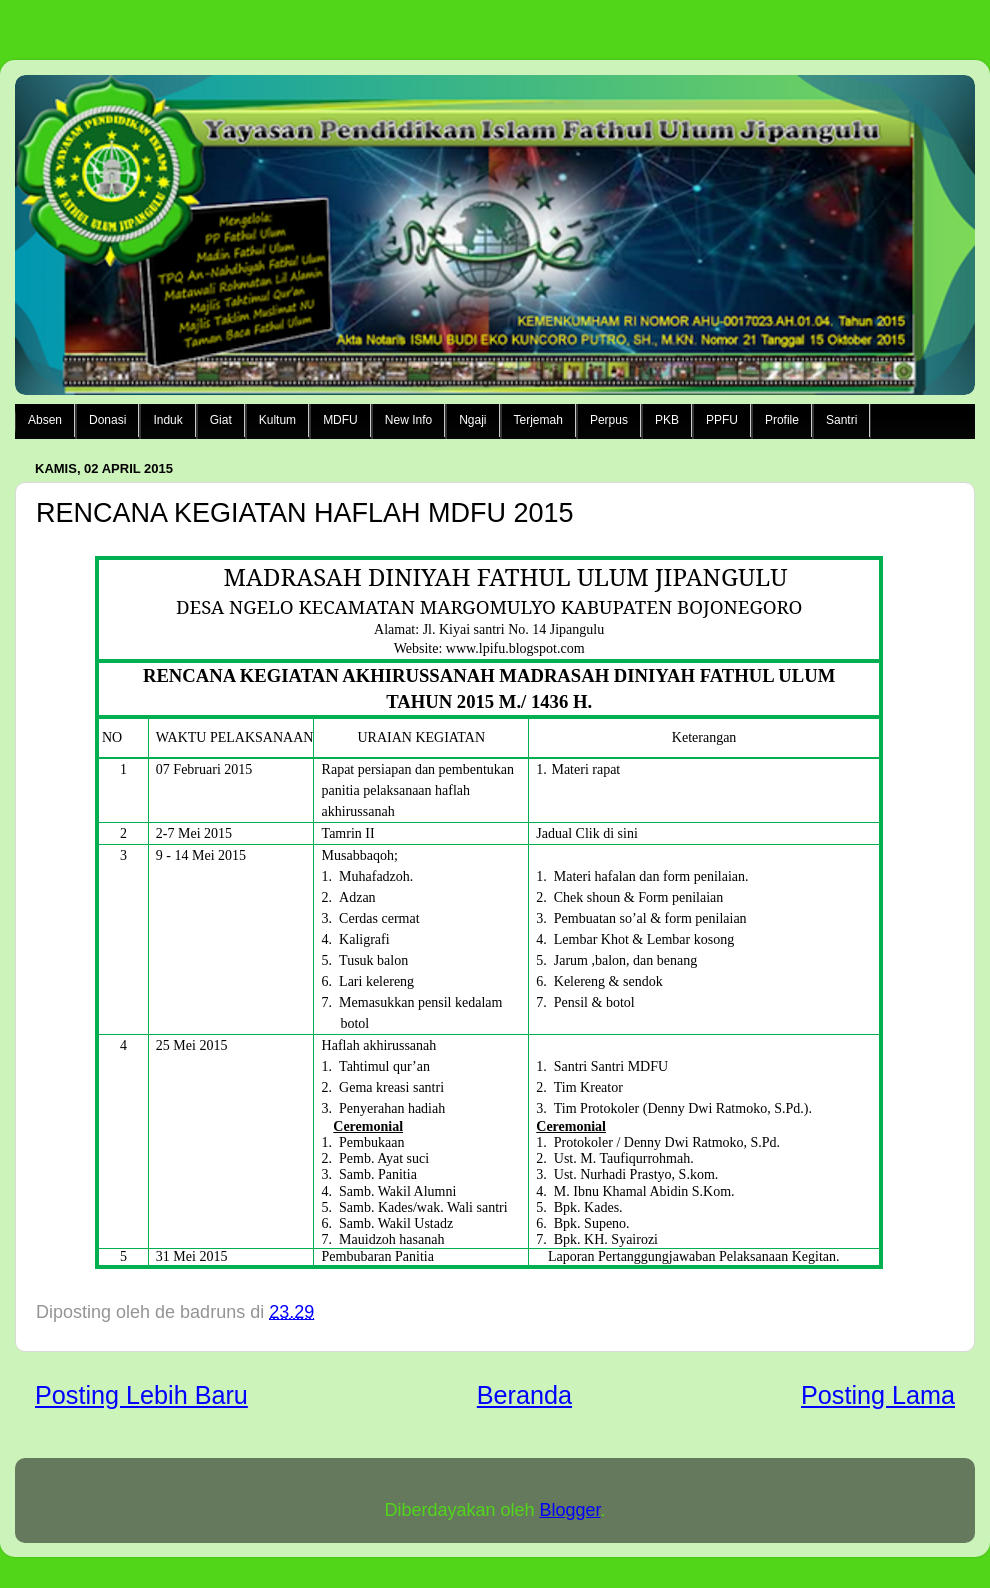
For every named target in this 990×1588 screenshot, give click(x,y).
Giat (221, 420)
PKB (667, 420)
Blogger (570, 1510)
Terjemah (538, 420)
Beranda (524, 1395)
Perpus (609, 420)
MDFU (340, 420)
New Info (408, 420)
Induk (167, 420)
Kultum (277, 420)
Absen (45, 420)
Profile (782, 420)
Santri (841, 420)
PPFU (722, 420)
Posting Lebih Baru (141, 1395)
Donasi (107, 420)
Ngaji (472, 420)
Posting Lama (878, 1395)
